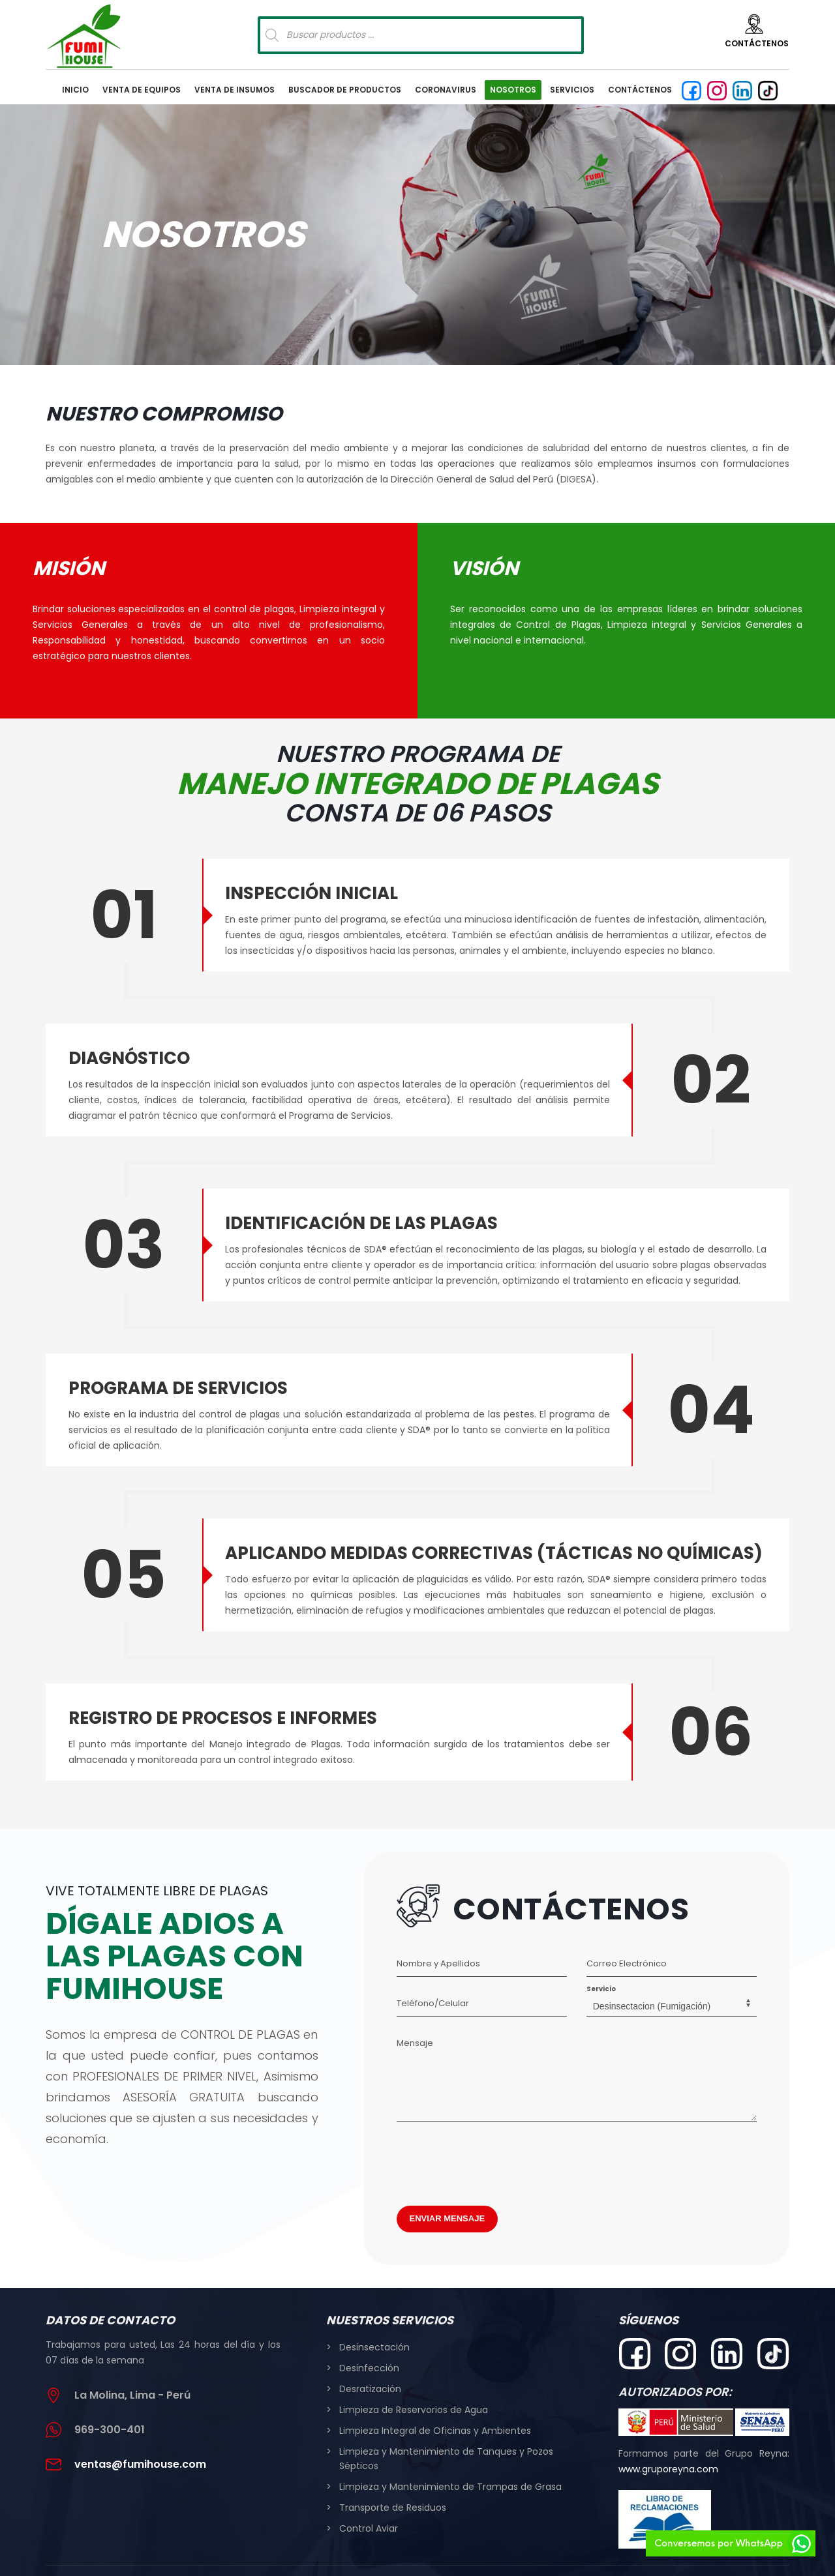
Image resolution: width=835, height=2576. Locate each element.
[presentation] (496, 2134)
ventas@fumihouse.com (140, 2438)
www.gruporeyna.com (668, 2443)
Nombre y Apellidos (438, 1938)
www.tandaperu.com (549, 2556)
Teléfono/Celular (433, 1978)
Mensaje (415, 2017)
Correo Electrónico (626, 1938)
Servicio (601, 1963)
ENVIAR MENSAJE (447, 2193)
